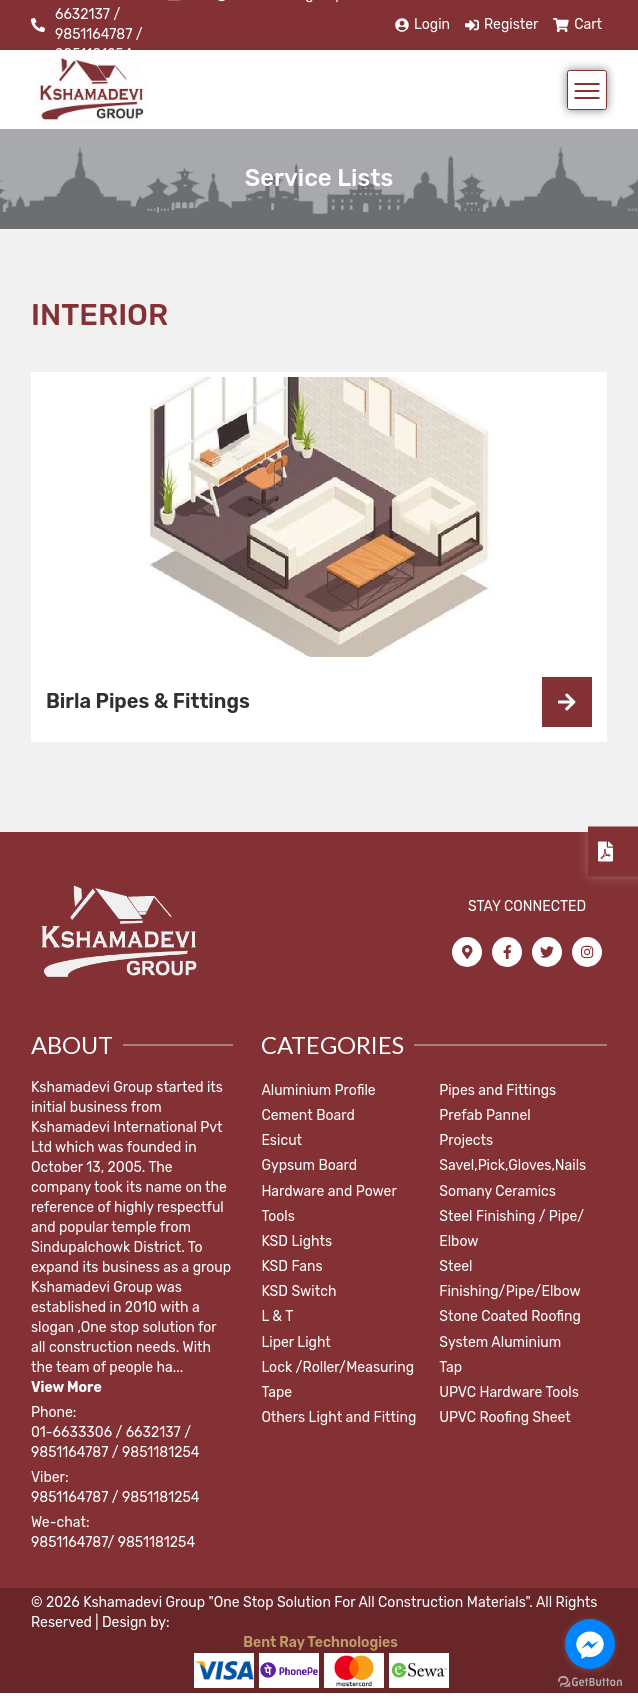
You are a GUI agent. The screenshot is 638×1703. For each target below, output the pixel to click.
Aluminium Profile (318, 1090)
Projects (466, 1140)
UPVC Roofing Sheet (505, 1417)
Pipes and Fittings (497, 1090)
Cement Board (307, 1115)
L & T (277, 1316)
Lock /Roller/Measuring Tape (337, 1380)
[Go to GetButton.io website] (590, 1682)
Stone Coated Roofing (510, 1316)
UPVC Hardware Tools (509, 1392)
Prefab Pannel (485, 1115)
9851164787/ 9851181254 (113, 1542)
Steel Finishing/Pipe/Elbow (510, 1279)
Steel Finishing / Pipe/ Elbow (511, 1229)
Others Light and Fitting (338, 1417)
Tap (450, 1367)
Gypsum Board (309, 1165)
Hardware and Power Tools (328, 1204)
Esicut (281, 1140)
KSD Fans (291, 1266)
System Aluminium (500, 1342)
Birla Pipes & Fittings (148, 701)
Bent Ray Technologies (319, 1642)
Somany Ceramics (497, 1191)
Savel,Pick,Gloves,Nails (512, 1165)
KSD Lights (296, 1241)
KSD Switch (298, 1291)
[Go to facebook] (590, 1644)
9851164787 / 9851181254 (115, 1497)
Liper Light (295, 1342)
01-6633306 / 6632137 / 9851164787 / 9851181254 (115, 1442)
